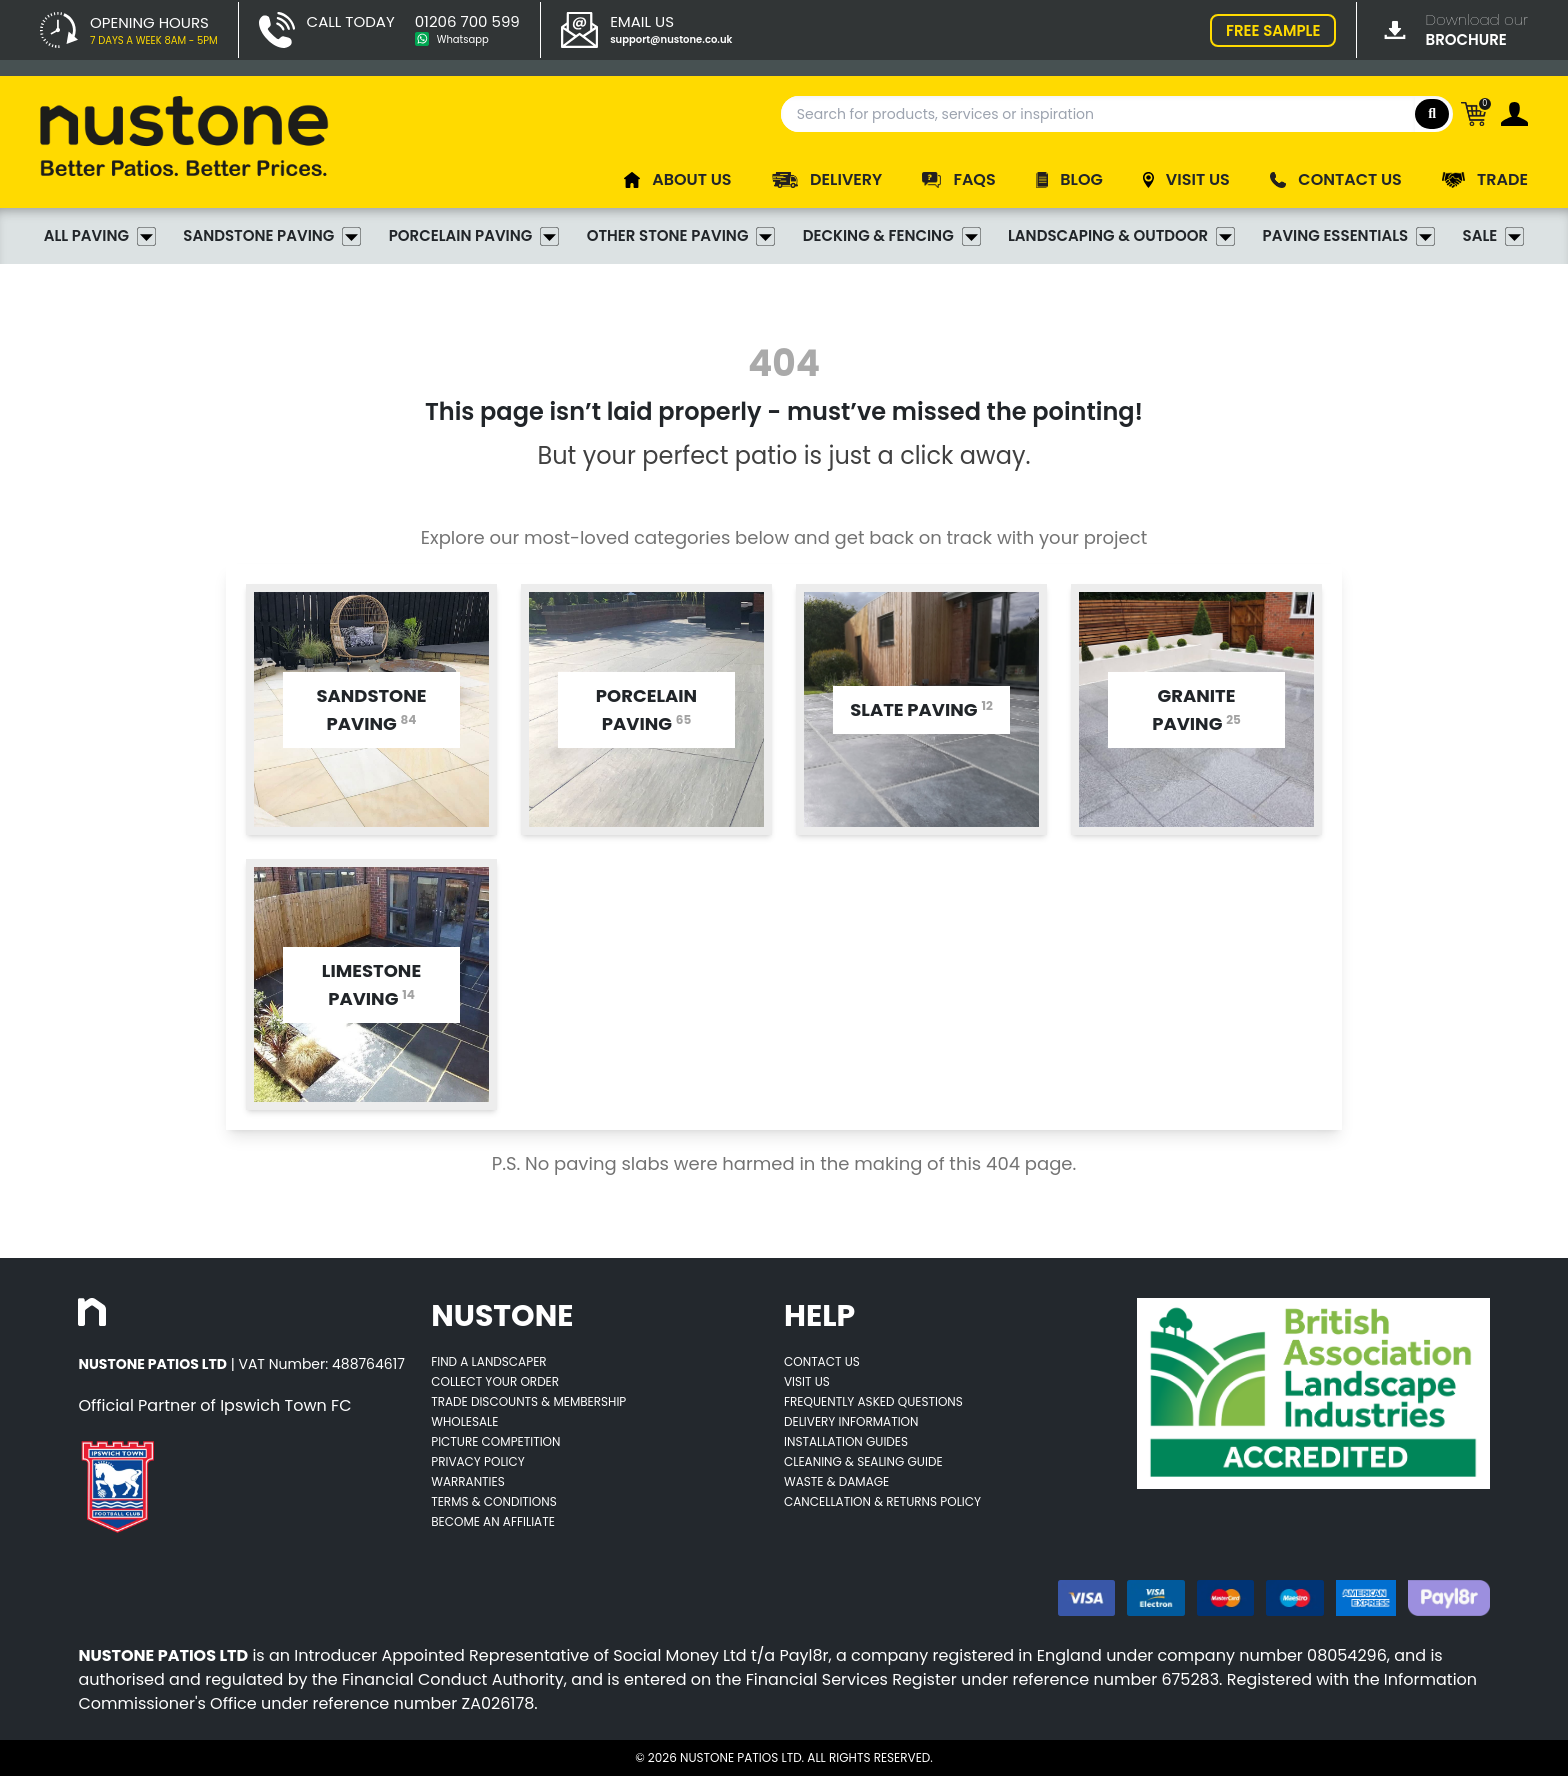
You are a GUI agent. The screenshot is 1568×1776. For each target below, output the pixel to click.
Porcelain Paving (474, 236)
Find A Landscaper (488, 1361)
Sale (1494, 236)
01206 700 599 (467, 22)
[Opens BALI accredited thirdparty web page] (1313, 1393)
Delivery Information (851, 1421)
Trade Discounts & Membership (528, 1401)
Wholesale (464, 1421)
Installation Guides (846, 1441)
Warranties (468, 1481)
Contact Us (822, 1361)
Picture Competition (495, 1441)
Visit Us (807, 1381)
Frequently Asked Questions (873, 1401)
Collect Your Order (495, 1381)
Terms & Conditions (494, 1501)
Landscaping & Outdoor (1121, 236)
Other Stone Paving (681, 236)
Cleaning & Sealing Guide (863, 1461)
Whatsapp (463, 39)
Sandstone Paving (272, 236)
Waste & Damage (836, 1481)
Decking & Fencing (892, 236)
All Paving (100, 236)
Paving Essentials (1349, 236)
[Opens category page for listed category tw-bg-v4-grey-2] (371, 709)
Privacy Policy (478, 1461)
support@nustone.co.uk (671, 39)
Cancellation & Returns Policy (882, 1501)
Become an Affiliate (493, 1521)
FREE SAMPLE (1273, 30)
